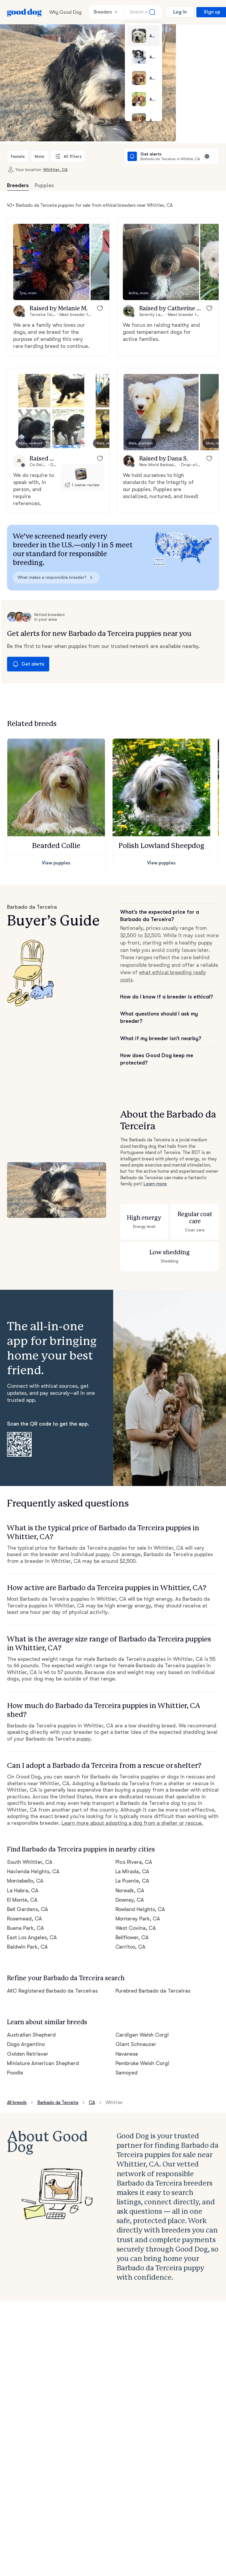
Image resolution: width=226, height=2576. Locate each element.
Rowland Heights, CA (140, 1909)
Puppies (44, 185)
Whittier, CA (55, 169)
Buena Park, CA (25, 1928)
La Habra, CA (22, 1890)
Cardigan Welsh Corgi (142, 2035)
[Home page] (24, 12)
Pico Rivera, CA (133, 1862)
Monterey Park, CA (137, 1919)
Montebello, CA (25, 1881)
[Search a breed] (143, 12)
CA (92, 2102)
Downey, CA (129, 1900)
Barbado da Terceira (57, 2102)
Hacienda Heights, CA (33, 1871)
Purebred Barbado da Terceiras (153, 1991)
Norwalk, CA (130, 1890)
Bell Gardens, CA (27, 1909)
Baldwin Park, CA (27, 1947)
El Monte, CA (22, 1900)
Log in (180, 12)
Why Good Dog (65, 12)
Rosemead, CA (24, 1919)
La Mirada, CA (132, 1871)
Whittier (114, 2102)
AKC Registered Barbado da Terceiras (52, 1991)
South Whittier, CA (29, 1862)
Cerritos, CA (130, 1947)
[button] (51, 262)
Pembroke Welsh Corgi (142, 2063)
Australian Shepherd (31, 2035)
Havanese (126, 2054)
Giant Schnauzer (136, 2044)
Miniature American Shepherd (43, 2063)
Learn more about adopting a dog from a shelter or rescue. (132, 1823)
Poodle (15, 2073)
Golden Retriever (27, 2054)
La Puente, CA (132, 1881)
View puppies (56, 863)
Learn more (155, 1184)
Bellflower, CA (132, 1937)
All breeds (17, 2102)
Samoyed (126, 2073)
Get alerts (28, 664)
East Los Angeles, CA (32, 1937)
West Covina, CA (135, 1928)
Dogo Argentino (26, 2044)
